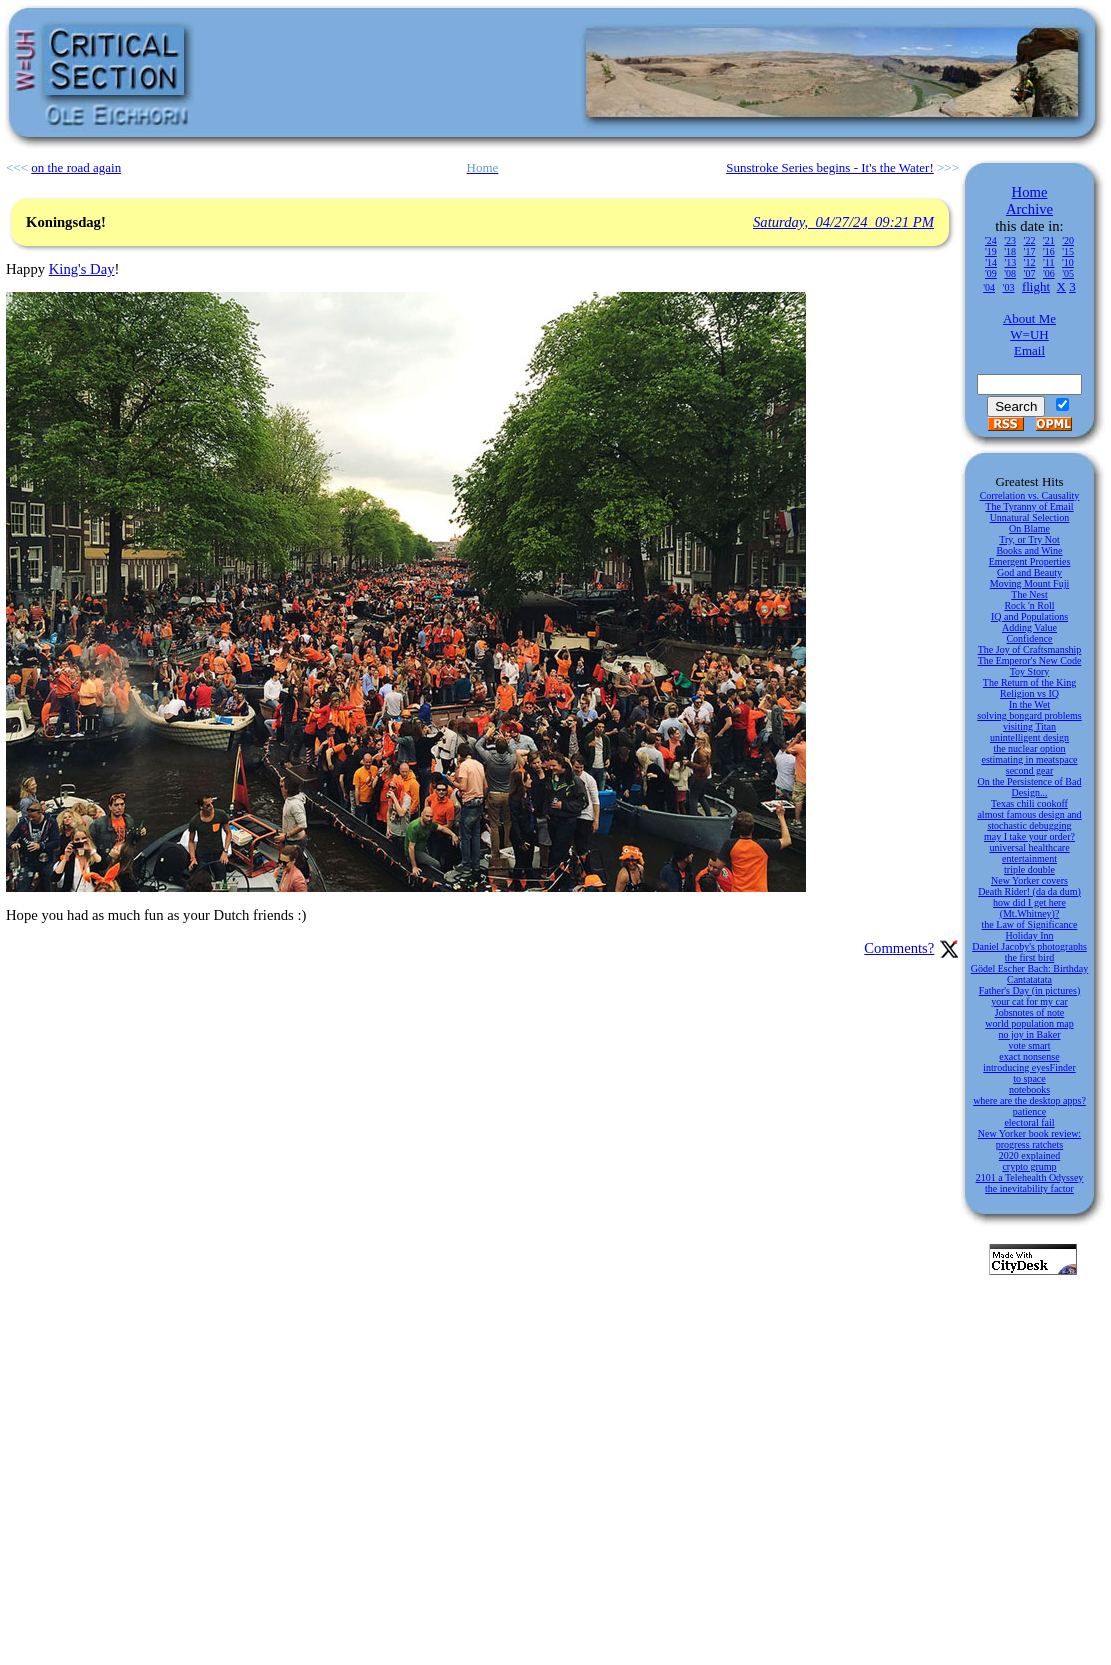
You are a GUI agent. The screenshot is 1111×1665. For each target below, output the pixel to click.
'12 (1030, 262)
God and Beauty (1029, 572)
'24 (991, 240)
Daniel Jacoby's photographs (1029, 946)
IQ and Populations (1029, 616)
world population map (1029, 1023)
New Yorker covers (1029, 880)
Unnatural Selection (1030, 517)
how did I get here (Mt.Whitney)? (1029, 908)
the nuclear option (1029, 748)
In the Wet (1029, 704)
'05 (1068, 273)
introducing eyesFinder (1029, 1067)
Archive (1029, 209)
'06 (1049, 273)
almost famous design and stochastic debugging (1029, 820)
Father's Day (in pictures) (1030, 990)
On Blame (1029, 528)
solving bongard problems (1029, 715)
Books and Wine (1029, 550)
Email (1029, 350)
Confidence (1029, 638)
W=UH (1029, 334)
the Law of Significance (1030, 924)
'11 (1048, 262)
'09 (991, 273)
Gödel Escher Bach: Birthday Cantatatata (1029, 974)
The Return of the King (1029, 682)
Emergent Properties (1030, 561)
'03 (1009, 287)
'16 (1049, 251)
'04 (989, 287)
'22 (1030, 240)
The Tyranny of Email (1029, 506)
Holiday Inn (1029, 935)
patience (1029, 1111)
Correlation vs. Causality (1030, 495)
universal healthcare (1029, 847)
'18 (1010, 251)
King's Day (82, 269)
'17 (1030, 251)
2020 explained (1029, 1155)
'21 (1049, 240)
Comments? (899, 948)
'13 (1010, 262)
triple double (1029, 869)
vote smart (1030, 1045)
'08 (1010, 273)
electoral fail (1029, 1122)
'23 (1010, 240)
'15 (1068, 251)
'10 (1068, 262)
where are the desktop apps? (1029, 1100)
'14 (991, 262)
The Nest (1029, 594)
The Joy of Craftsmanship (1030, 649)
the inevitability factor (1029, 1188)
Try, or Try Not (1029, 539)
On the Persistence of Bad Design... (1030, 787)
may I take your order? (1029, 836)
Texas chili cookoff (1029, 803)
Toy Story (1030, 671)
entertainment (1029, 858)
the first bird (1029, 957)
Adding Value (1029, 627)
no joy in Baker (1030, 1034)
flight (1036, 286)
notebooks (1029, 1089)
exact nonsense (1029, 1056)
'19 (991, 251)
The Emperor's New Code (1030, 660)
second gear (1029, 770)
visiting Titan (1029, 726)
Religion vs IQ (1029, 693)
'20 (1068, 240)
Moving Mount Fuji (1029, 583)
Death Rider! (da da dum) (1029, 891)
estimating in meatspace (1029, 759)
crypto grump (1029, 1166)
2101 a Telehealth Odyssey (1030, 1177)
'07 (1030, 273)
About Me (1029, 318)
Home (1030, 192)
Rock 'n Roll (1029, 605)
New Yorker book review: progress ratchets (1029, 1139)
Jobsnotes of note (1029, 1012)
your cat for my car (1029, 1001)
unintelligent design (1029, 737)
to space (1029, 1078)
